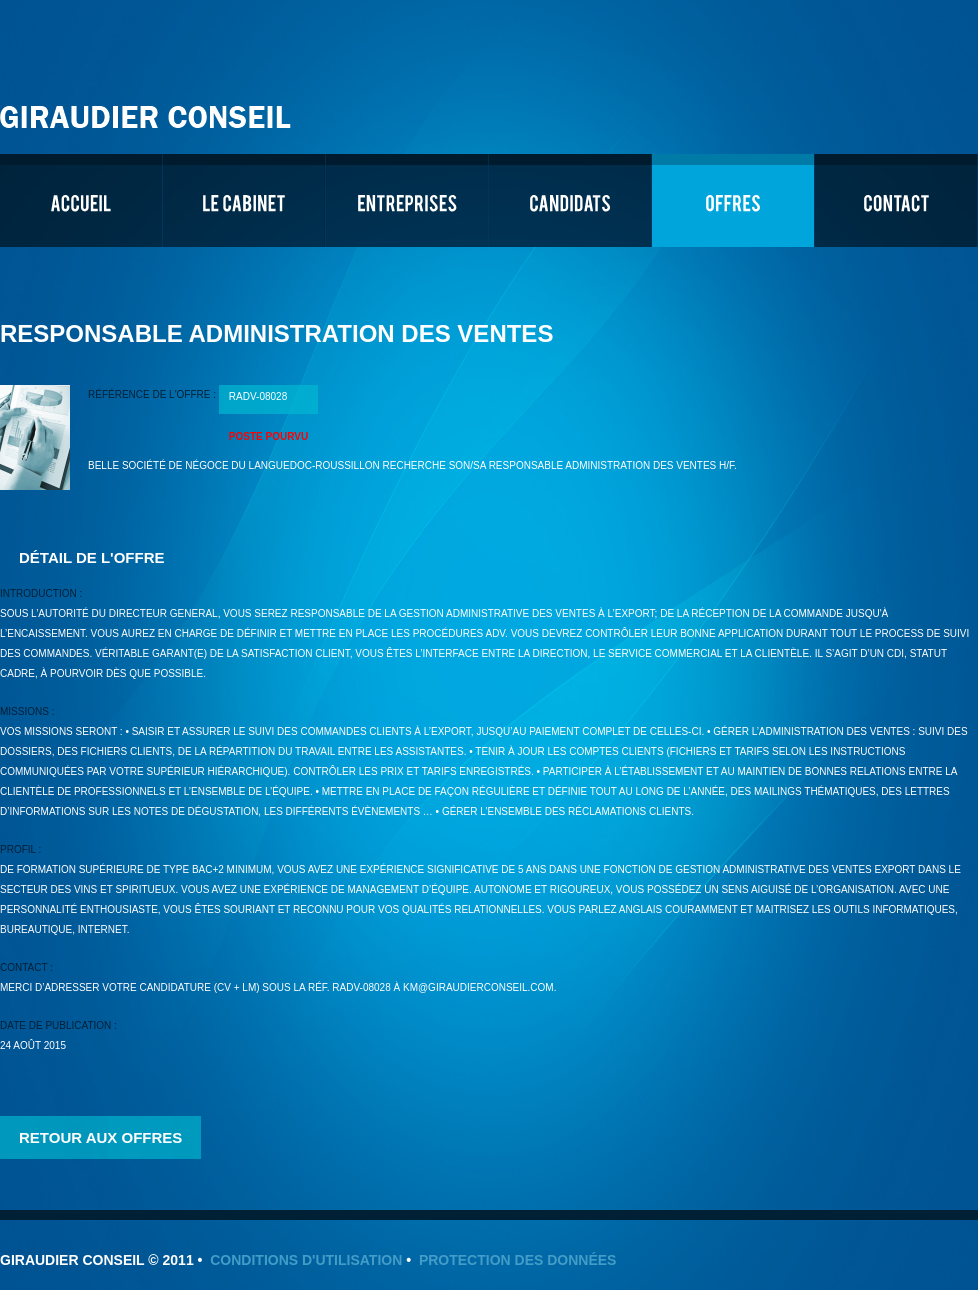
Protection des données (518, 1260)
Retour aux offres (100, 1137)
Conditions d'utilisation (306, 1260)
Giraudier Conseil (148, 109)
